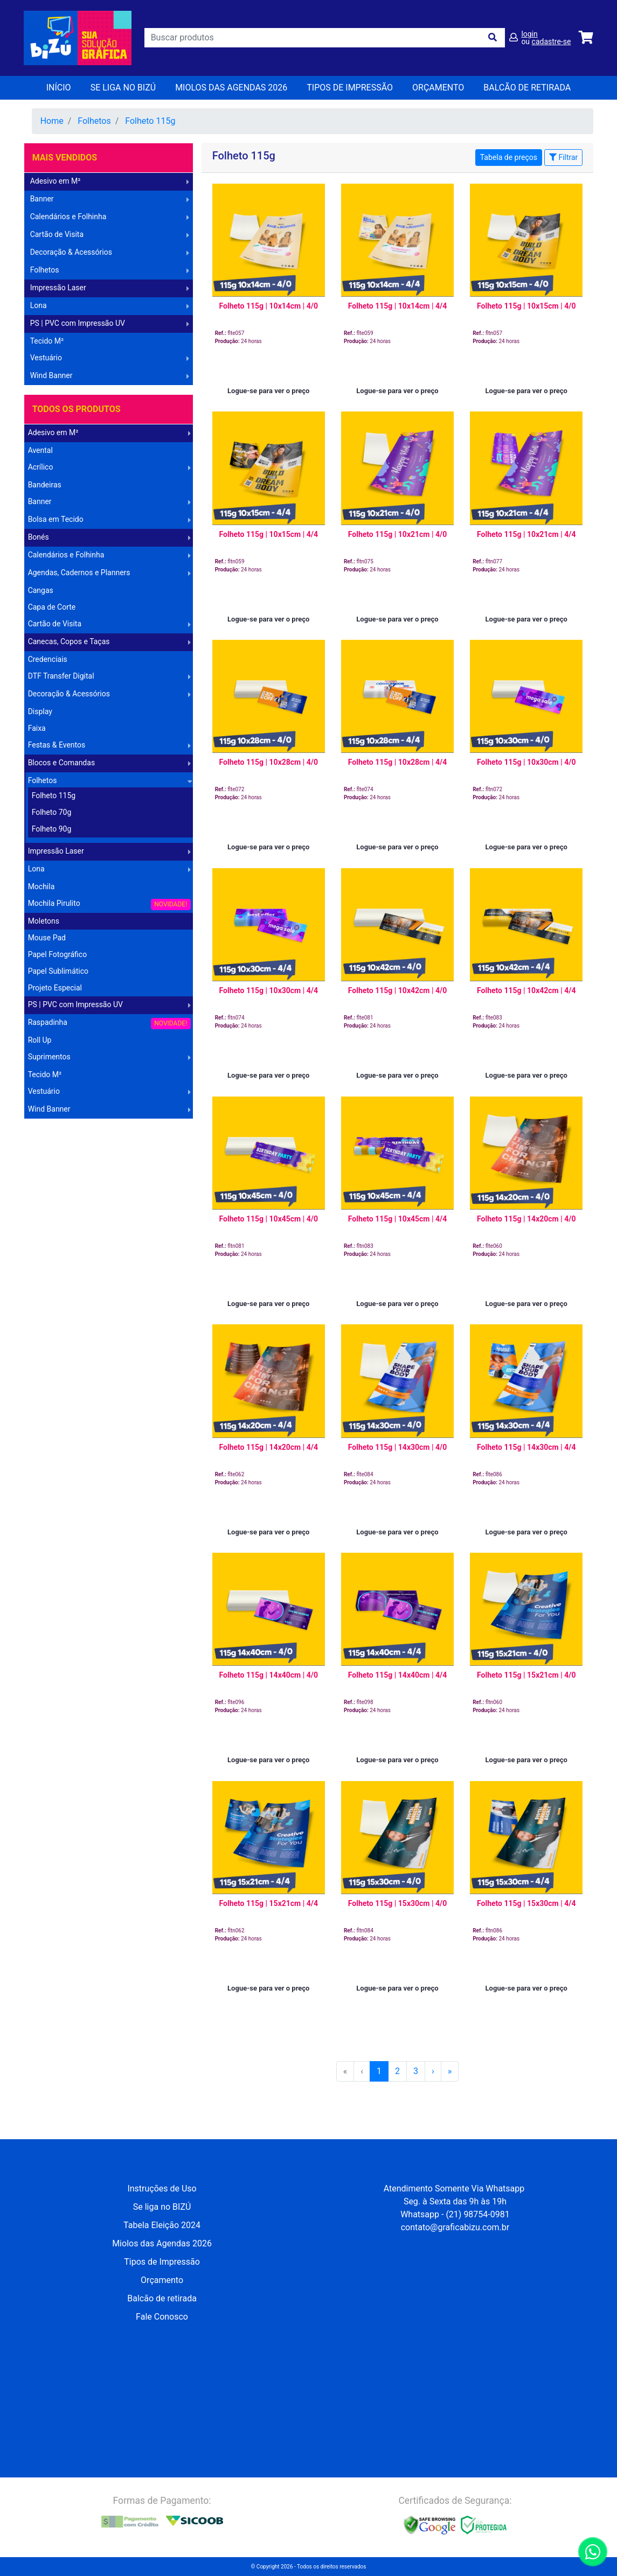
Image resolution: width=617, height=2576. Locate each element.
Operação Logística (58, 1126)
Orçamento (162, 2280)
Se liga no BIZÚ (123, 87)
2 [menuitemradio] (397, 2071)
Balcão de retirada (162, 2298)
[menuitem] (433, 2071)
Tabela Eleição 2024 (161, 2225)
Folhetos (94, 121)
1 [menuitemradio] (379, 2071)
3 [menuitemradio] (415, 2071)
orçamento (438, 87)
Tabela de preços (508, 157)
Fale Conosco (162, 2317)
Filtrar (563, 157)
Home (52, 121)
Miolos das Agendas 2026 (231, 87)
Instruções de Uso (161, 2188)
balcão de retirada (527, 87)
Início (58, 87)
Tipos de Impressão (350, 87)
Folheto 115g (150, 121)
